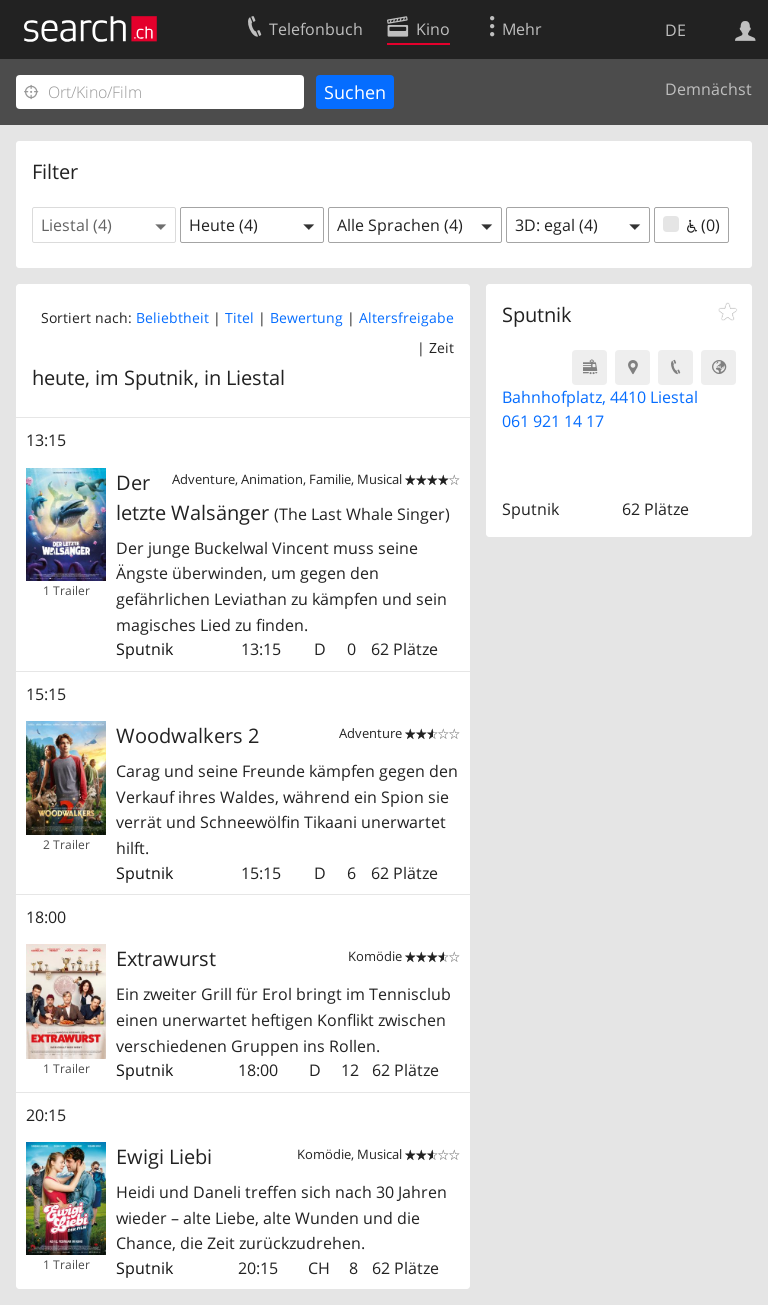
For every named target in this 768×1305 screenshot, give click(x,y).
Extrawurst (166, 958)
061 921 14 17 (553, 421)
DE (675, 30)
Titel (239, 317)
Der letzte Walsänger (283, 497)
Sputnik (144, 649)
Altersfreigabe (406, 317)
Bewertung (306, 317)
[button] (104, 225)
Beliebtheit (172, 317)
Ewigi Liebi (164, 1156)
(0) (691, 225)
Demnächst (708, 89)
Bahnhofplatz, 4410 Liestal (600, 397)
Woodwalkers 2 (187, 735)
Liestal (255, 377)
